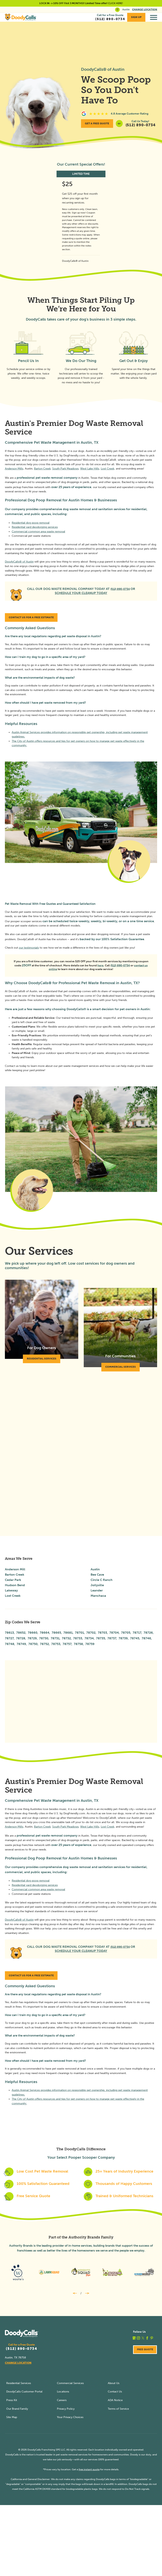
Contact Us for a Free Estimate (31, 617)
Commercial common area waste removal (38, 531)
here (100, 965)
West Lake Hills (89, 468)
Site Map (11, 2255)
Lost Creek (107, 468)
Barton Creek (42, 468)
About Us (113, 2221)
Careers (62, 2238)
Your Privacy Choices (70, 2255)
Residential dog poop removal (31, 522)
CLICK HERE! (115, 3)
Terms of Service (118, 2247)
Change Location (144, 9)
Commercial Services (70, 2221)
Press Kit (11, 2238)
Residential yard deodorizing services (35, 527)
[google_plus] (134, 2176)
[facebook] (147, 2176)
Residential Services (18, 2221)
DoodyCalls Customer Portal (24, 2229)
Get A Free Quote (97, 123)
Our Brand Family (17, 2247)
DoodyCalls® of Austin (19, 561)
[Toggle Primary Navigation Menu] (153, 17)
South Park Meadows (65, 468)
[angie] (156, 2176)
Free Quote (145, 2187)
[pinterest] (151, 2176)
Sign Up (136, 17)
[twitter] (143, 2176)
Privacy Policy (66, 2247)
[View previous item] (74, 2131)
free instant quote (89, 2307)
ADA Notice (115, 2238)
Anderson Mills (14, 468)
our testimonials (29, 947)
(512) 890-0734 (141, 125)
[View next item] (87, 2131)
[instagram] (138, 2176)
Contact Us (115, 2229)
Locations (63, 2229)
